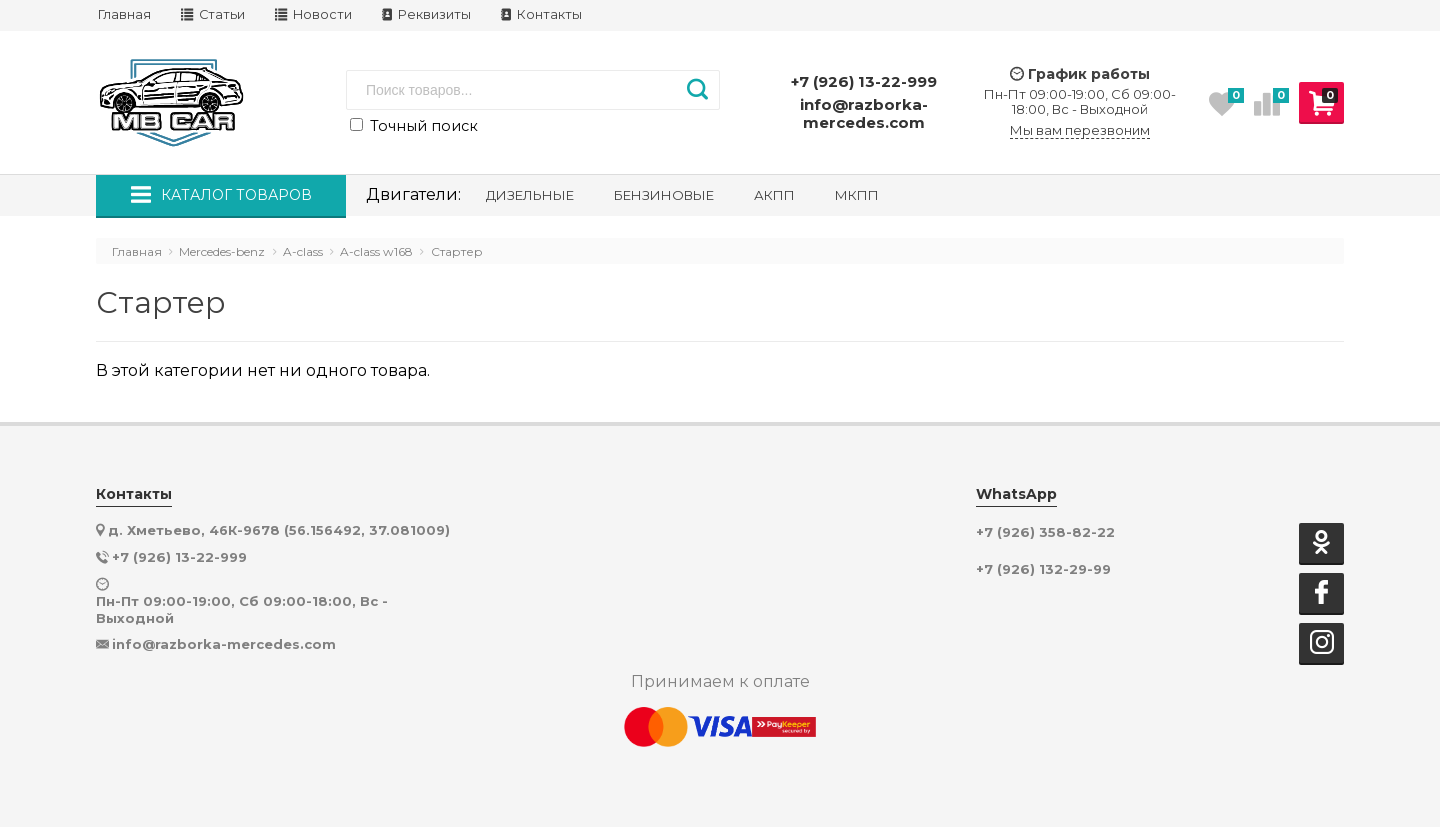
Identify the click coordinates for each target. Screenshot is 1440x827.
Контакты (541, 14)
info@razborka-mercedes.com (864, 113)
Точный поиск (414, 126)
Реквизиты (426, 14)
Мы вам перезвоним (1080, 130)
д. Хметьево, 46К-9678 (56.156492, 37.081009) (279, 530)
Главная (124, 14)
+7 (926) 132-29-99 (1043, 569)
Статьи (213, 14)
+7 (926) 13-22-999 (864, 81)
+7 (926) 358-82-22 (1045, 532)
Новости (313, 14)
